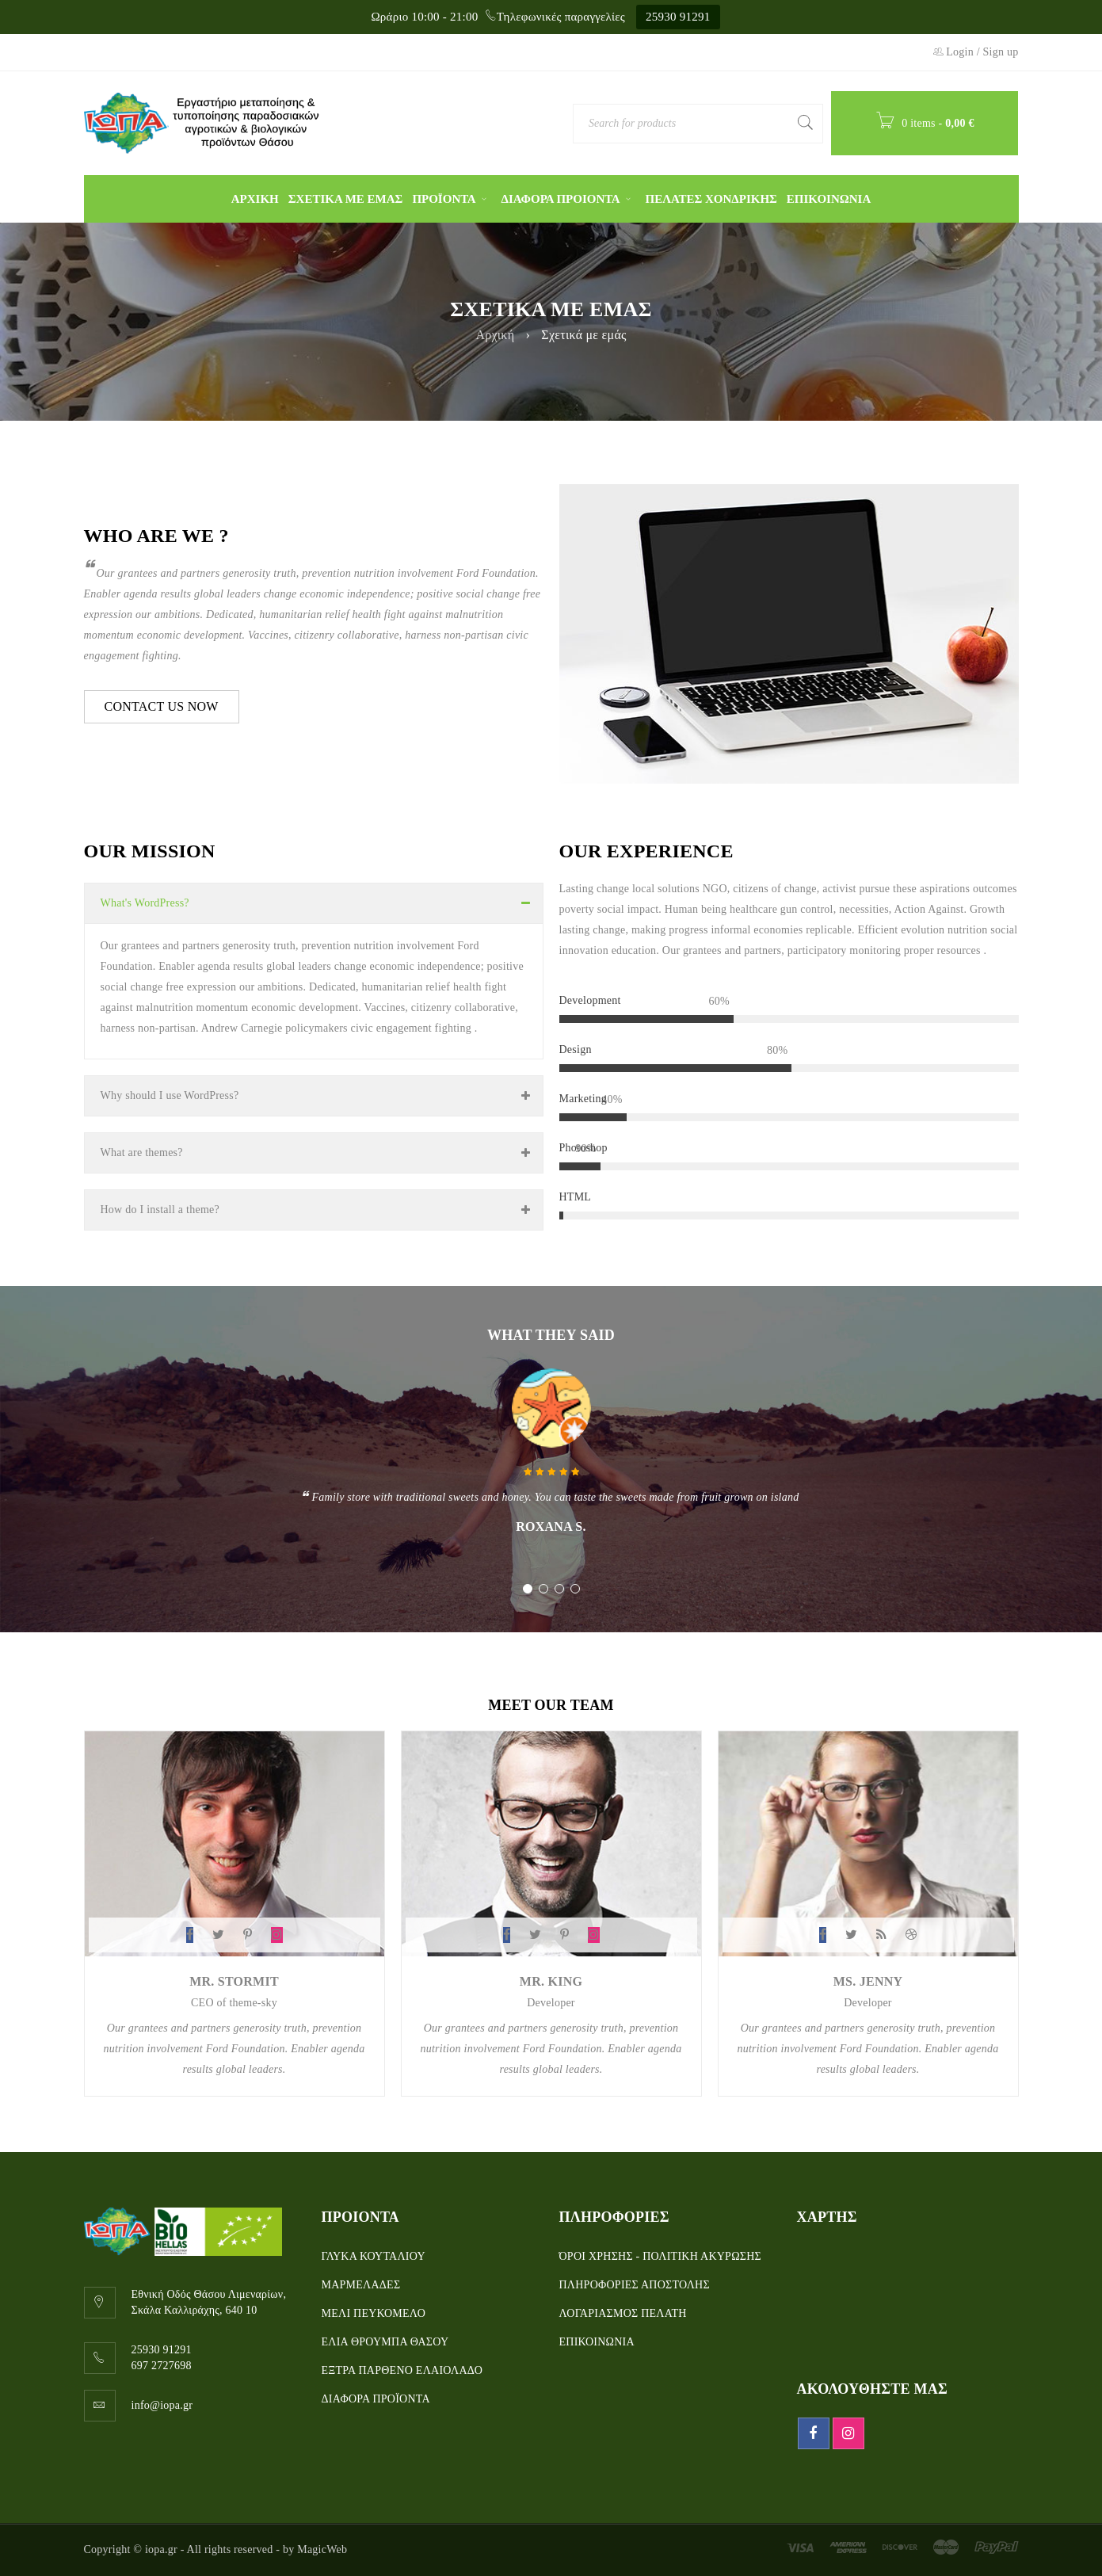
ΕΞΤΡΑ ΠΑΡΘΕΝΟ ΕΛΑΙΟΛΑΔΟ (402, 2370)
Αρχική (494, 335)
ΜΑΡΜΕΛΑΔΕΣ (361, 2285)
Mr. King (551, 1981)
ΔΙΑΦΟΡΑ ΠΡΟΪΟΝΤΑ (376, 2399)
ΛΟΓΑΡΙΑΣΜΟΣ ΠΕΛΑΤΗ (623, 2313)
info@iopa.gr (162, 2405)
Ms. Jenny (868, 1981)
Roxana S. (550, 1526)
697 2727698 (162, 2366)
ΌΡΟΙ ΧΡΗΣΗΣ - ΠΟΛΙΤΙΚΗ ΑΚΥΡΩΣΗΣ (660, 2256)
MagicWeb (322, 2549)
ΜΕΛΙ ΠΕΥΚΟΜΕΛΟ (374, 2313)
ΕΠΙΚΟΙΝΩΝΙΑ (597, 2342)
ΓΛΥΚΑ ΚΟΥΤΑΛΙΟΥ (373, 2256)
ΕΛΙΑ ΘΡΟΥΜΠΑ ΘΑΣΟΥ (385, 2342)
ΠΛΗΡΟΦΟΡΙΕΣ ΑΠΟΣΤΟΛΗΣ (634, 2285)
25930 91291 (678, 16)
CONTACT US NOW (162, 706)
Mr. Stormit (234, 1981)
